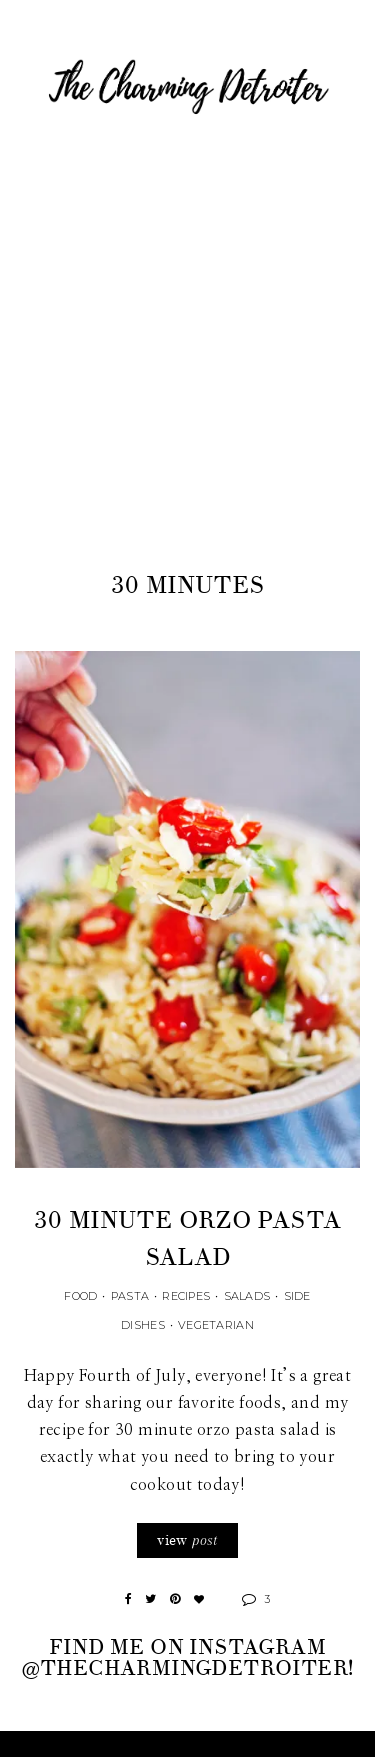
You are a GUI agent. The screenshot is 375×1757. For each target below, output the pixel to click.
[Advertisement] (187, 369)
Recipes (186, 1296)
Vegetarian (216, 1325)
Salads (247, 1296)
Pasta (130, 1296)
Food (80, 1296)
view (187, 1540)
